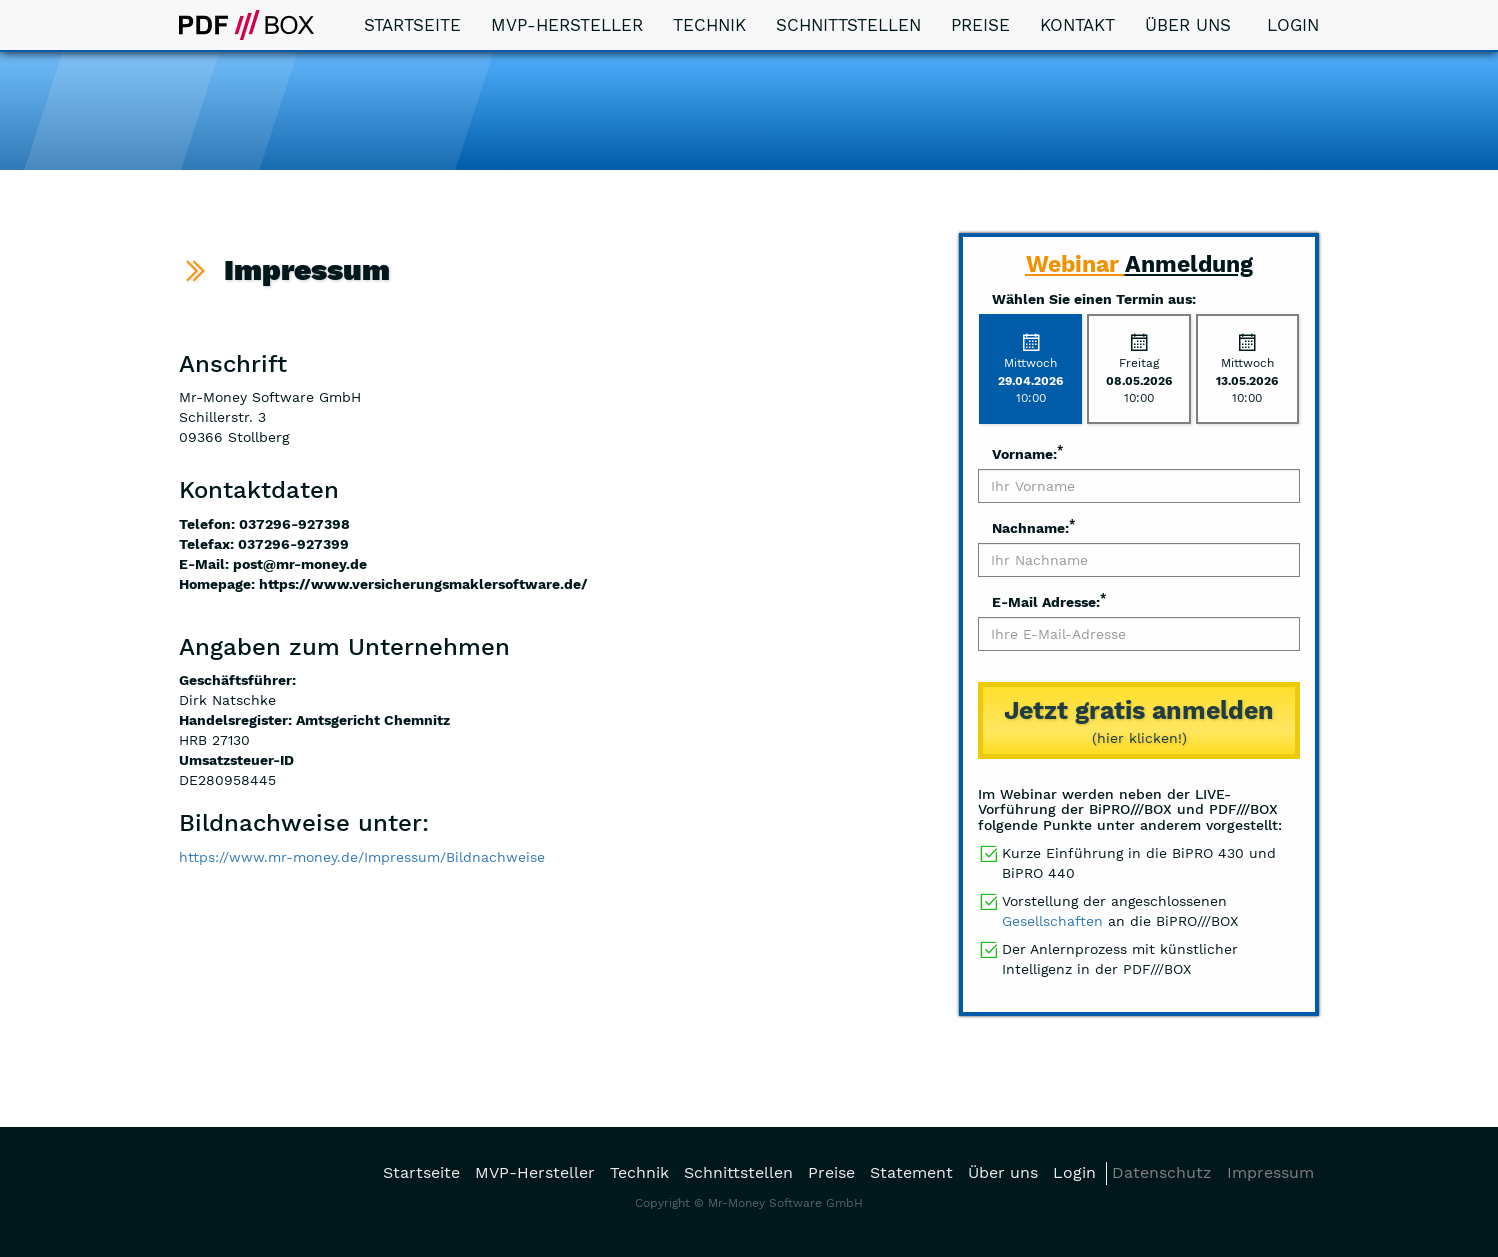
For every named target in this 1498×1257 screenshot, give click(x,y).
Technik (709, 25)
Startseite (412, 25)
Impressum (1270, 1172)
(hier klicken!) (1139, 719)
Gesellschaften (1052, 921)
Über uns (1188, 25)
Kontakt (1077, 25)
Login (1290, 25)
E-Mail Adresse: (1049, 601)
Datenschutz (1162, 1172)
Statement (911, 1172)
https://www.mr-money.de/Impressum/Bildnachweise (362, 857)
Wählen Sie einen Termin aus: (1094, 299)
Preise (980, 25)
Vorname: (1027, 453)
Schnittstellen (848, 25)
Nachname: (1033, 527)
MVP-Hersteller (567, 25)
